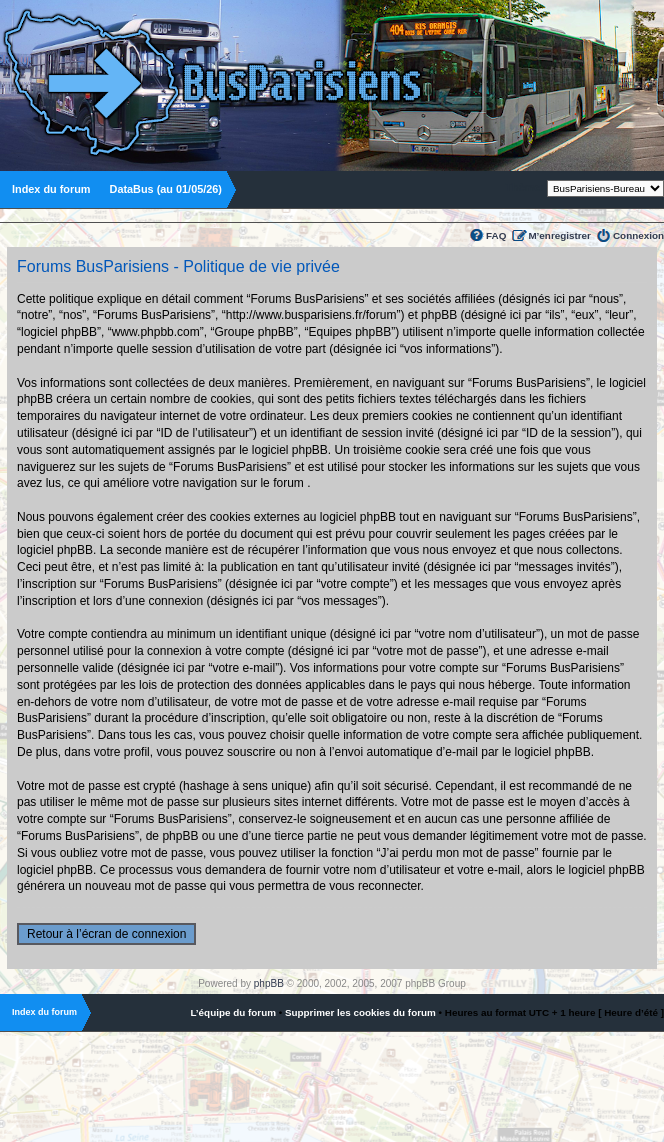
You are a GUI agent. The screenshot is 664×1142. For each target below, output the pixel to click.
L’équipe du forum (233, 1012)
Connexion (638, 235)
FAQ (496, 235)
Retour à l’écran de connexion (106, 934)
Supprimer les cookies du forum (360, 1012)
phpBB (269, 983)
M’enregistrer (559, 235)
